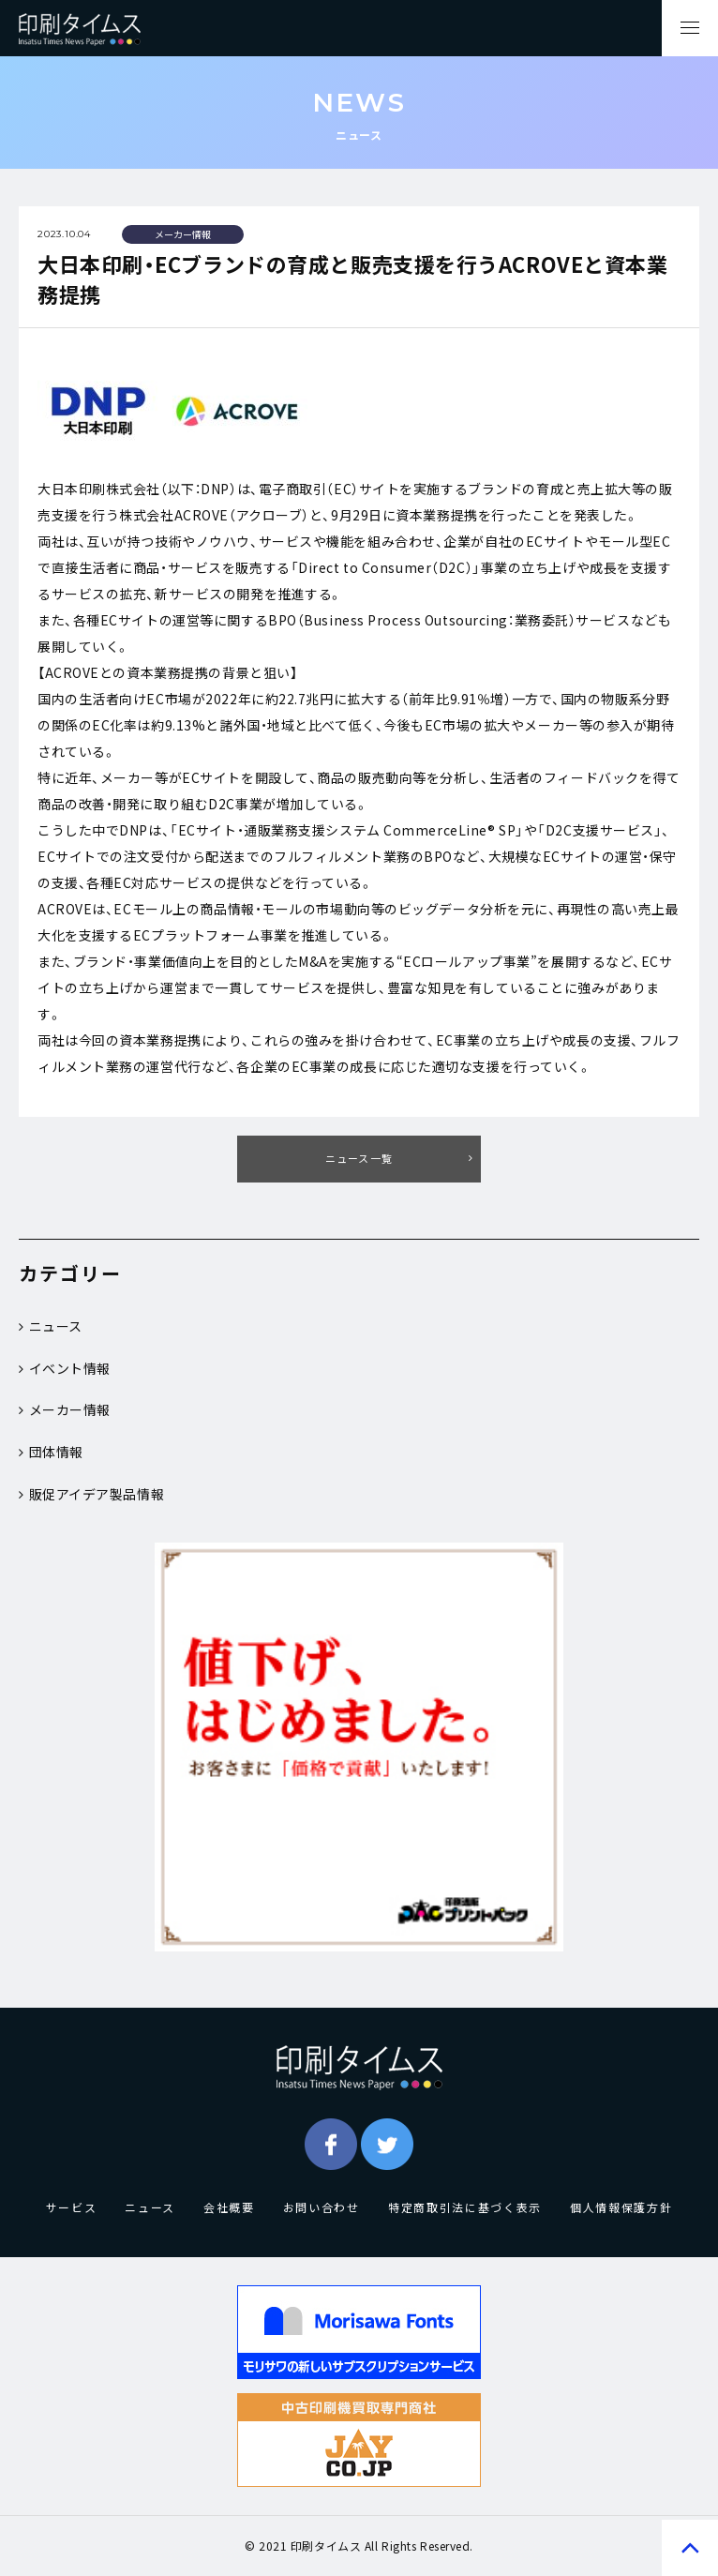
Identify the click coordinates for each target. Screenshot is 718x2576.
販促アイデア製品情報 (91, 1493)
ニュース (50, 1326)
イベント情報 (65, 1368)
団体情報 (51, 1451)
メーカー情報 (65, 1409)
